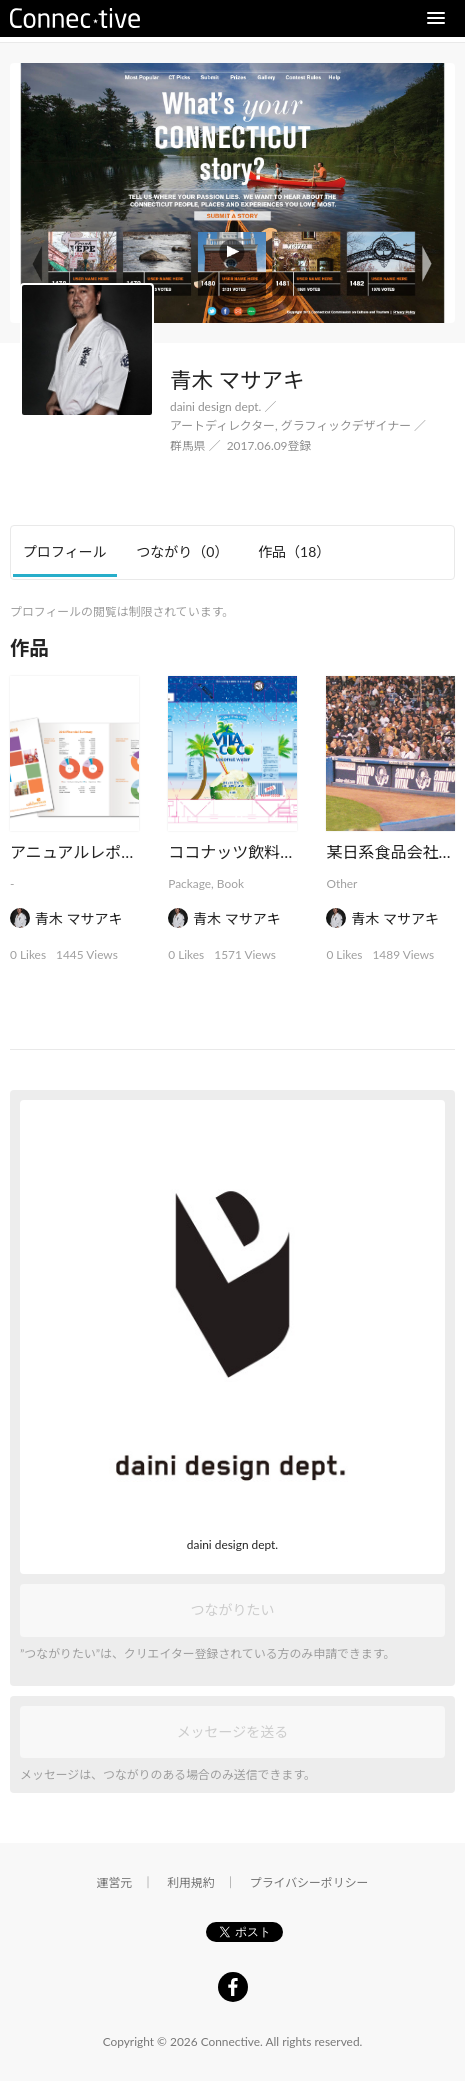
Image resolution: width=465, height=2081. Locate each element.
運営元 (115, 1882)
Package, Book (206, 883)
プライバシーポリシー (309, 1882)
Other (341, 883)
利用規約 (191, 1882)
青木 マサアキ (79, 918)
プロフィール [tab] (65, 551)
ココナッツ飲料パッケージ (264, 851)
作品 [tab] (294, 551)
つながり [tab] (182, 551)
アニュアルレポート (81, 851)
